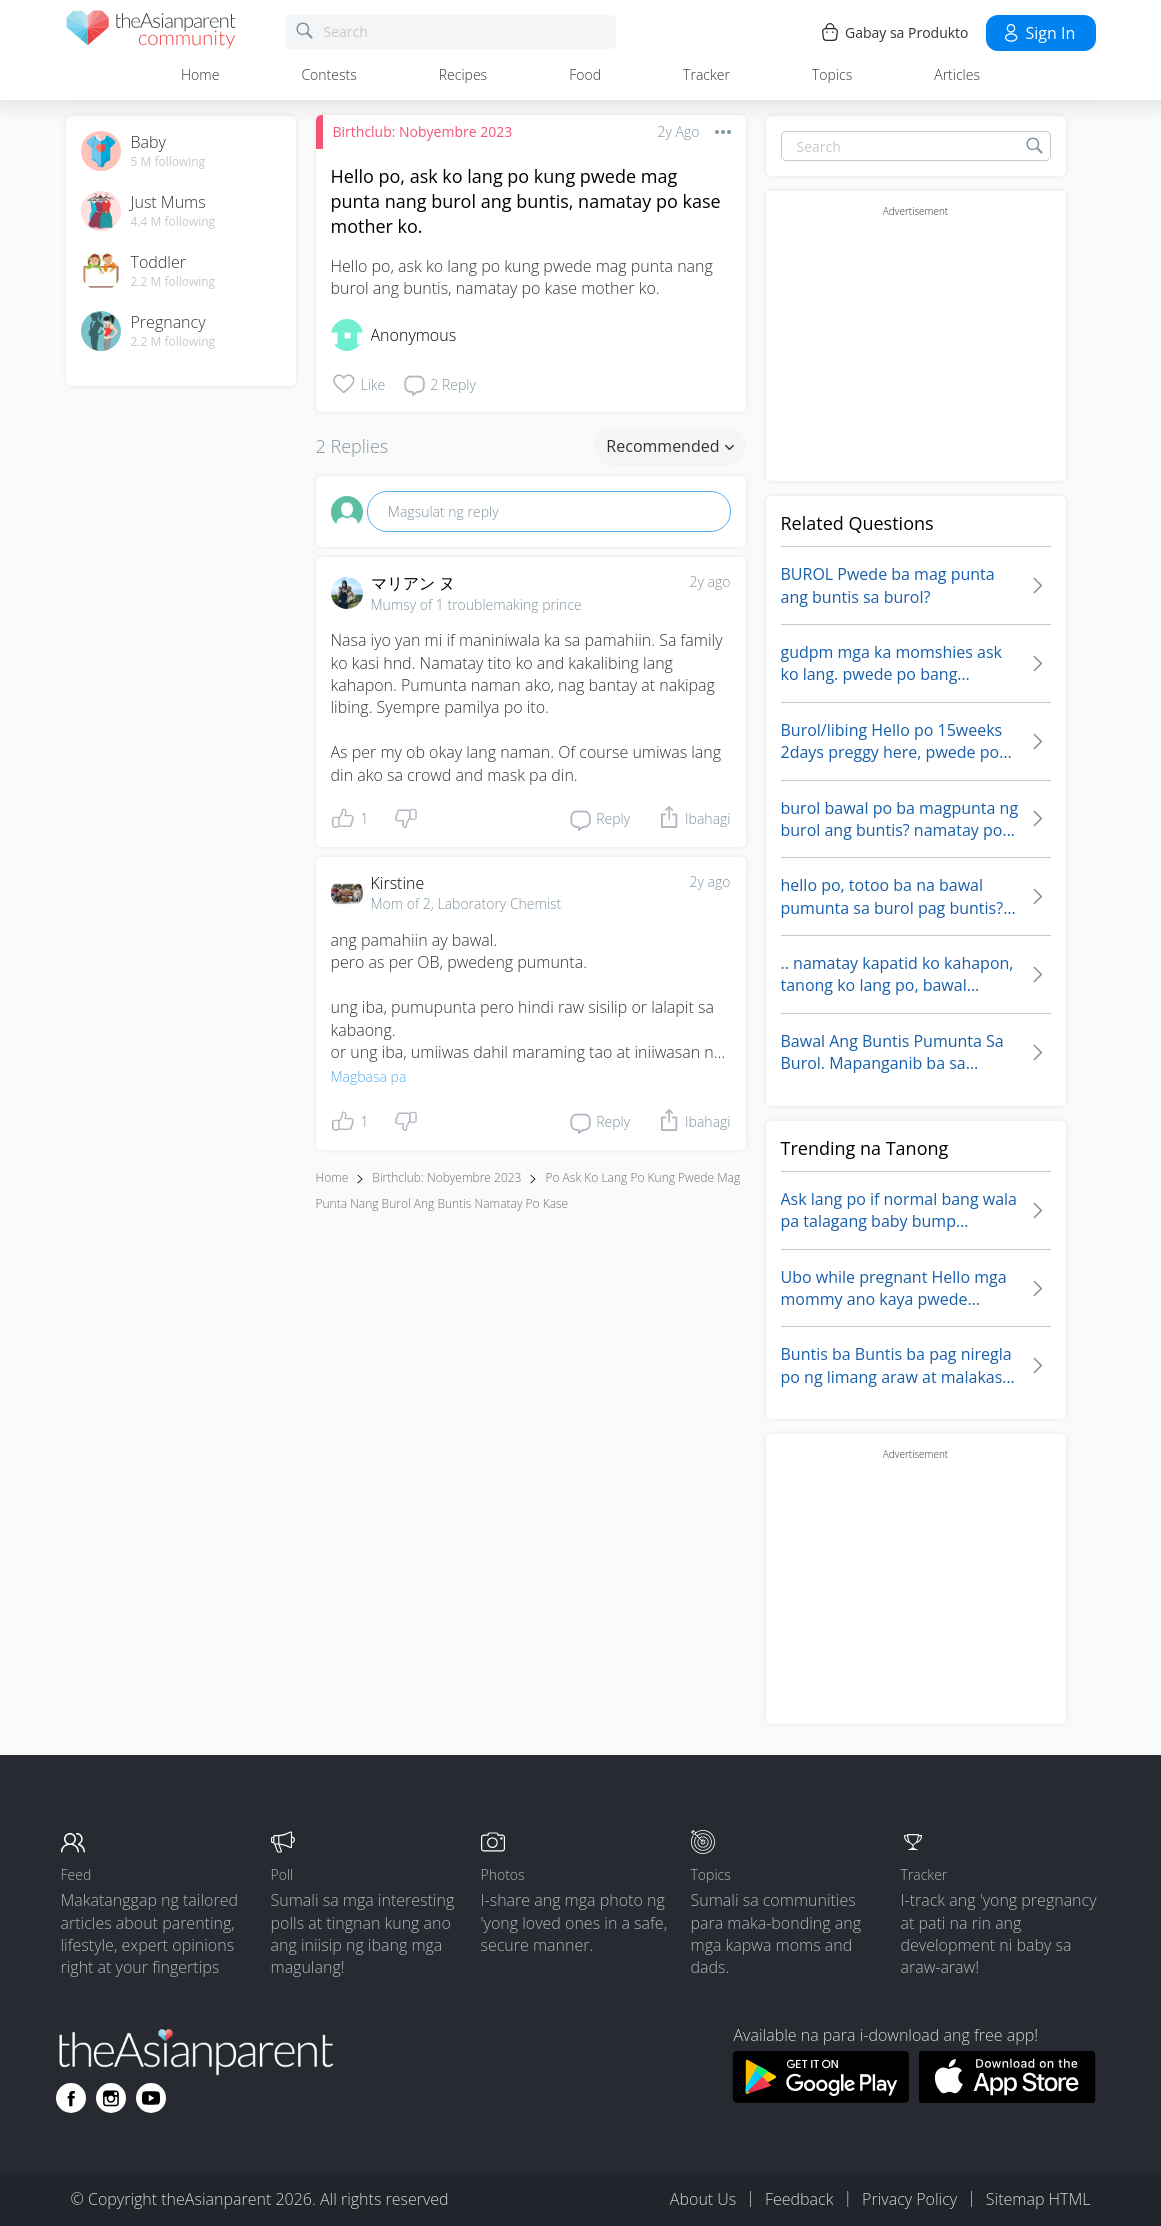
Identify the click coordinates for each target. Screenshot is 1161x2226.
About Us (703, 2199)
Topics (832, 74)
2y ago (710, 581)
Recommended (669, 446)
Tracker (706, 74)
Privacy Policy (909, 2199)
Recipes (463, 74)
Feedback (799, 2199)
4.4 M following (173, 222)
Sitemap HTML (1038, 2199)
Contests (328, 74)
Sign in (1038, 33)
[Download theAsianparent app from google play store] (820, 2097)
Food (585, 74)
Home (200, 74)
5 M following (168, 162)
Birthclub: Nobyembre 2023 (423, 131)
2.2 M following (173, 282)
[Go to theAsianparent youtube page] (151, 2098)
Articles (957, 74)
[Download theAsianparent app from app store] (1007, 2097)
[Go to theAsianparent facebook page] (71, 2098)
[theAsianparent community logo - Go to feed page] (151, 32)
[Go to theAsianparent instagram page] (111, 2098)
